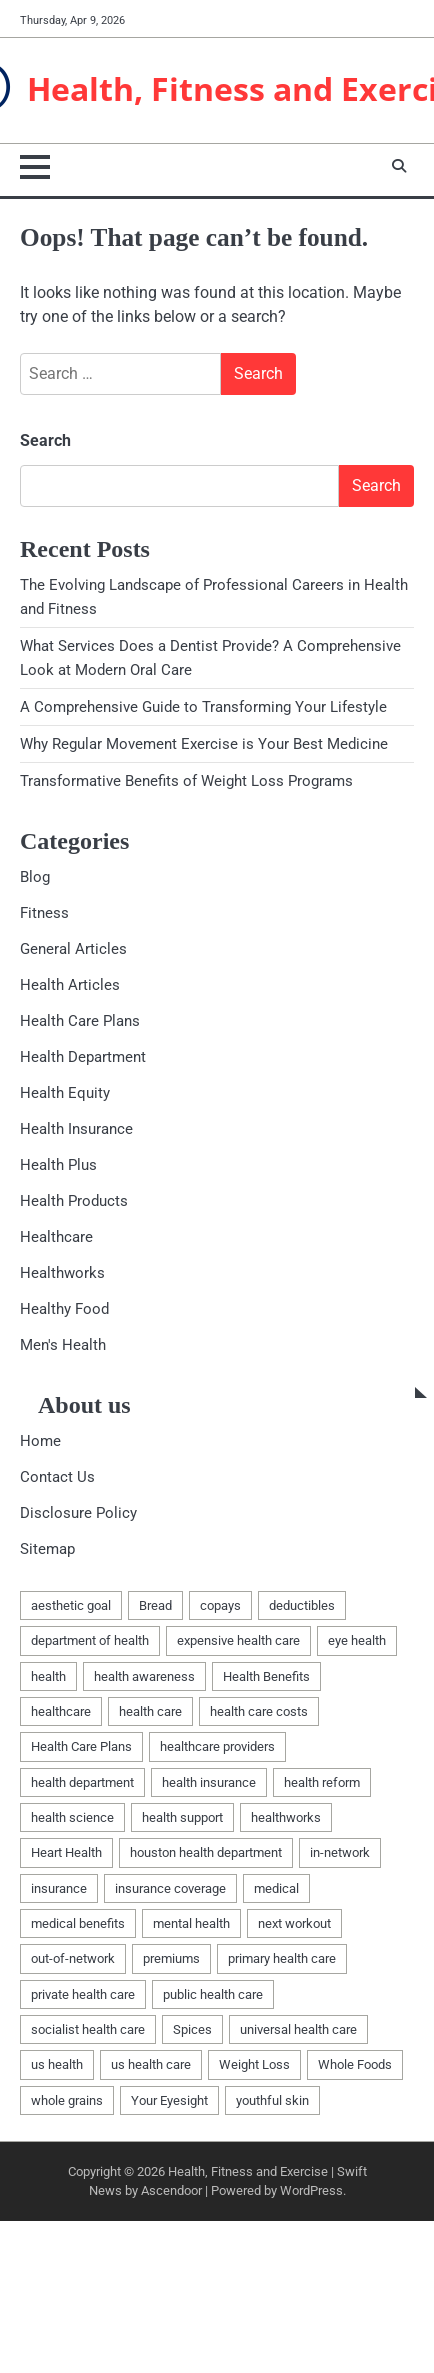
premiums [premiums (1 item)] (171, 1958)
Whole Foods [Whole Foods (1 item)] (355, 2064)
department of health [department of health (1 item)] (90, 1640)
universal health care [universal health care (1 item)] (298, 2029)
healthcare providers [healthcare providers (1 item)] (217, 1746)
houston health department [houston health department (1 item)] (206, 1852)
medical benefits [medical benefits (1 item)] (78, 1923)
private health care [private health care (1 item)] (83, 1994)
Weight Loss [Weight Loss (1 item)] (254, 2064)
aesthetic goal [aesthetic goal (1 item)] (71, 1605)
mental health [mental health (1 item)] (191, 1923)
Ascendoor (171, 2190)
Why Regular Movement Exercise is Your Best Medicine (204, 744)
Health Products (74, 1201)
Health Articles (70, 985)
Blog (35, 877)
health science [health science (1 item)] (72, 1817)
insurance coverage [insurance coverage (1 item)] (170, 1888)
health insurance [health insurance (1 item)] (209, 1782)
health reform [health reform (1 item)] (322, 1782)
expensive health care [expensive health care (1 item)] (238, 1640)
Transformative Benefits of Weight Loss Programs (186, 781)
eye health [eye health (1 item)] (357, 1640)
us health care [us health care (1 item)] (151, 2064)
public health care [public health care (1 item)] (213, 1994)
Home (40, 1441)
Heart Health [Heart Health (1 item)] (66, 1852)
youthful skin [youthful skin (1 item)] (272, 2100)
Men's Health (63, 1345)
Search (45, 440)
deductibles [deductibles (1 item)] (302, 1605)
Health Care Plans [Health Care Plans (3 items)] (81, 1746)
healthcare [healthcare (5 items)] (61, 1711)
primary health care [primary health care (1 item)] (282, 1958)
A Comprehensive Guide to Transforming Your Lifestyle (203, 707)
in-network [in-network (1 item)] (340, 1852)
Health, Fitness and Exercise (248, 2171)
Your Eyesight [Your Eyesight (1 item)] (169, 2100)
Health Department (83, 1057)
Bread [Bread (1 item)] (155, 1605)
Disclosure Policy (78, 1513)
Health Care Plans (80, 1021)
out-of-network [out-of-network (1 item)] (73, 1958)
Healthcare (56, 1237)
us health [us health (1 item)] (57, 2064)
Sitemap (47, 1549)
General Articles (73, 949)
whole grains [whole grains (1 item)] (67, 2100)
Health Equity (65, 1093)
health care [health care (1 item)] (150, 1711)
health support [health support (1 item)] (182, 1817)
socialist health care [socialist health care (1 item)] (88, 2029)
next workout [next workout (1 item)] (294, 1923)
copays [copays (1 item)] (220, 1605)
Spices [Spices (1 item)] (192, 2029)
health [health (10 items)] (48, 1676)
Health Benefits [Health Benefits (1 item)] (266, 1676)
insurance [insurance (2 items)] (59, 1888)
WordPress (311, 2190)
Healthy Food (64, 1309)
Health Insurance (76, 1129)
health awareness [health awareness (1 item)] (144, 1676)
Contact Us (57, 1477)
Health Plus (58, 1165)
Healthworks (62, 1273)
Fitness (44, 913)
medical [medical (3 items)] (276, 1888)
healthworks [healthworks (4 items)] (286, 1817)
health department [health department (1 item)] (82, 1782)
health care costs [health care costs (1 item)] (259, 1711)
